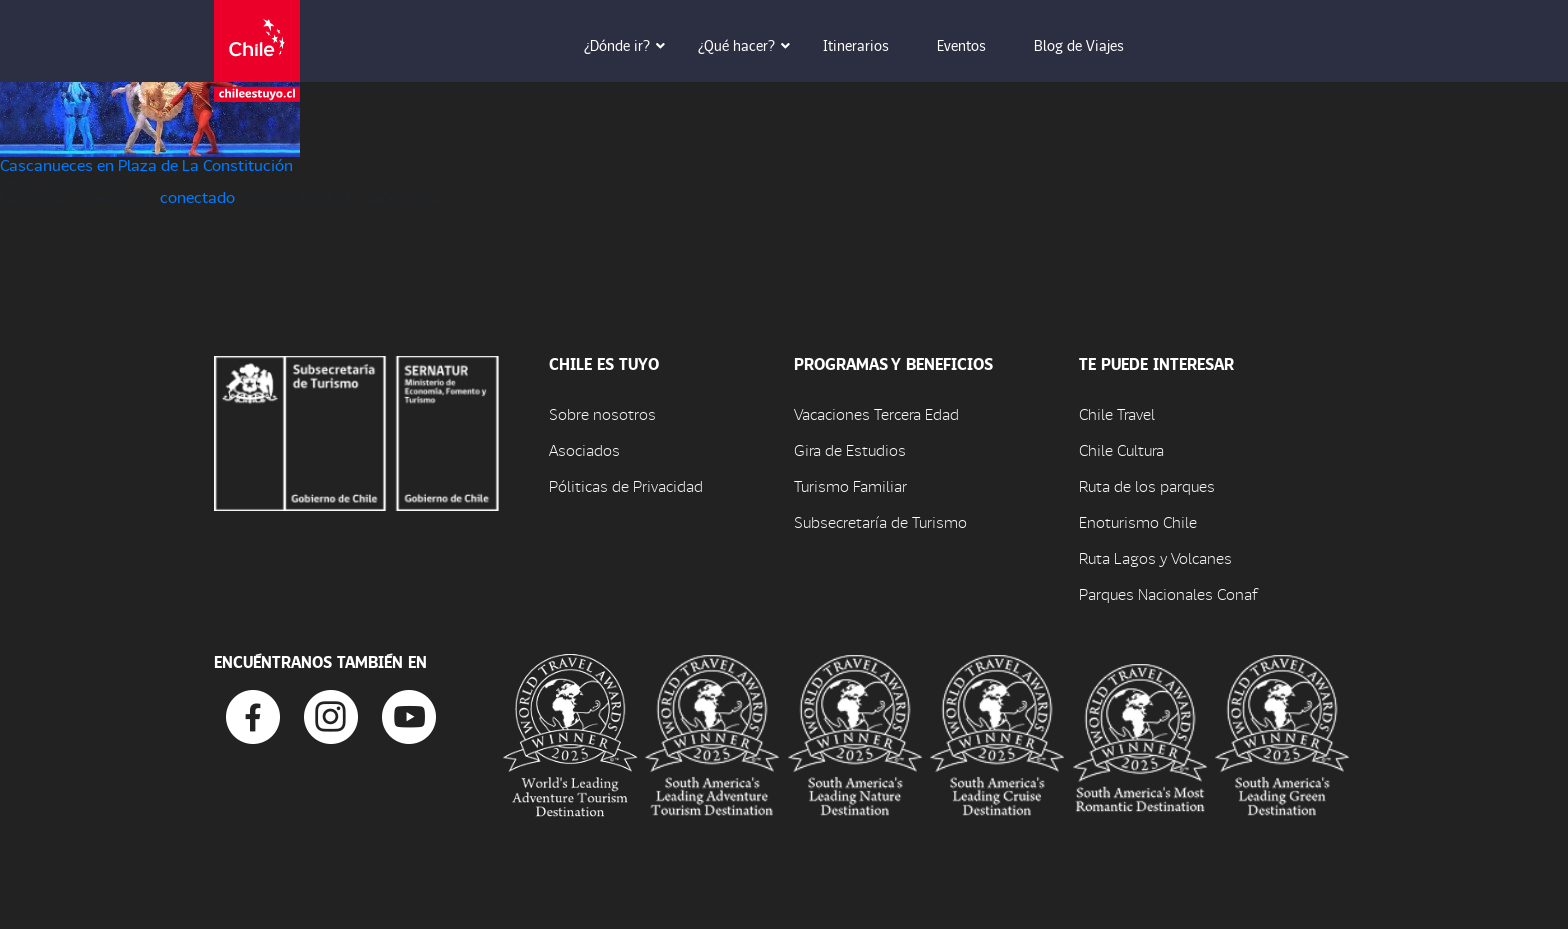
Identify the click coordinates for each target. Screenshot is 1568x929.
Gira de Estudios (850, 449)
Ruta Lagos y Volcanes (1155, 557)
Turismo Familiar (850, 485)
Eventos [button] (975, 45)
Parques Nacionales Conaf (1168, 593)
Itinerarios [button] (870, 45)
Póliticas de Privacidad (626, 485)
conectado (197, 196)
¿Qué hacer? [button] (750, 45)
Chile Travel (1117, 413)
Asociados (584, 449)
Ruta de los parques (1147, 485)
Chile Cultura (1121, 449)
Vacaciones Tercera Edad (876, 413)
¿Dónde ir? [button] (631, 45)
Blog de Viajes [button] (1093, 45)
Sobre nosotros (602, 413)
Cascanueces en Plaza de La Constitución (146, 164)
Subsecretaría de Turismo (880, 521)
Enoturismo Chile (1138, 521)
